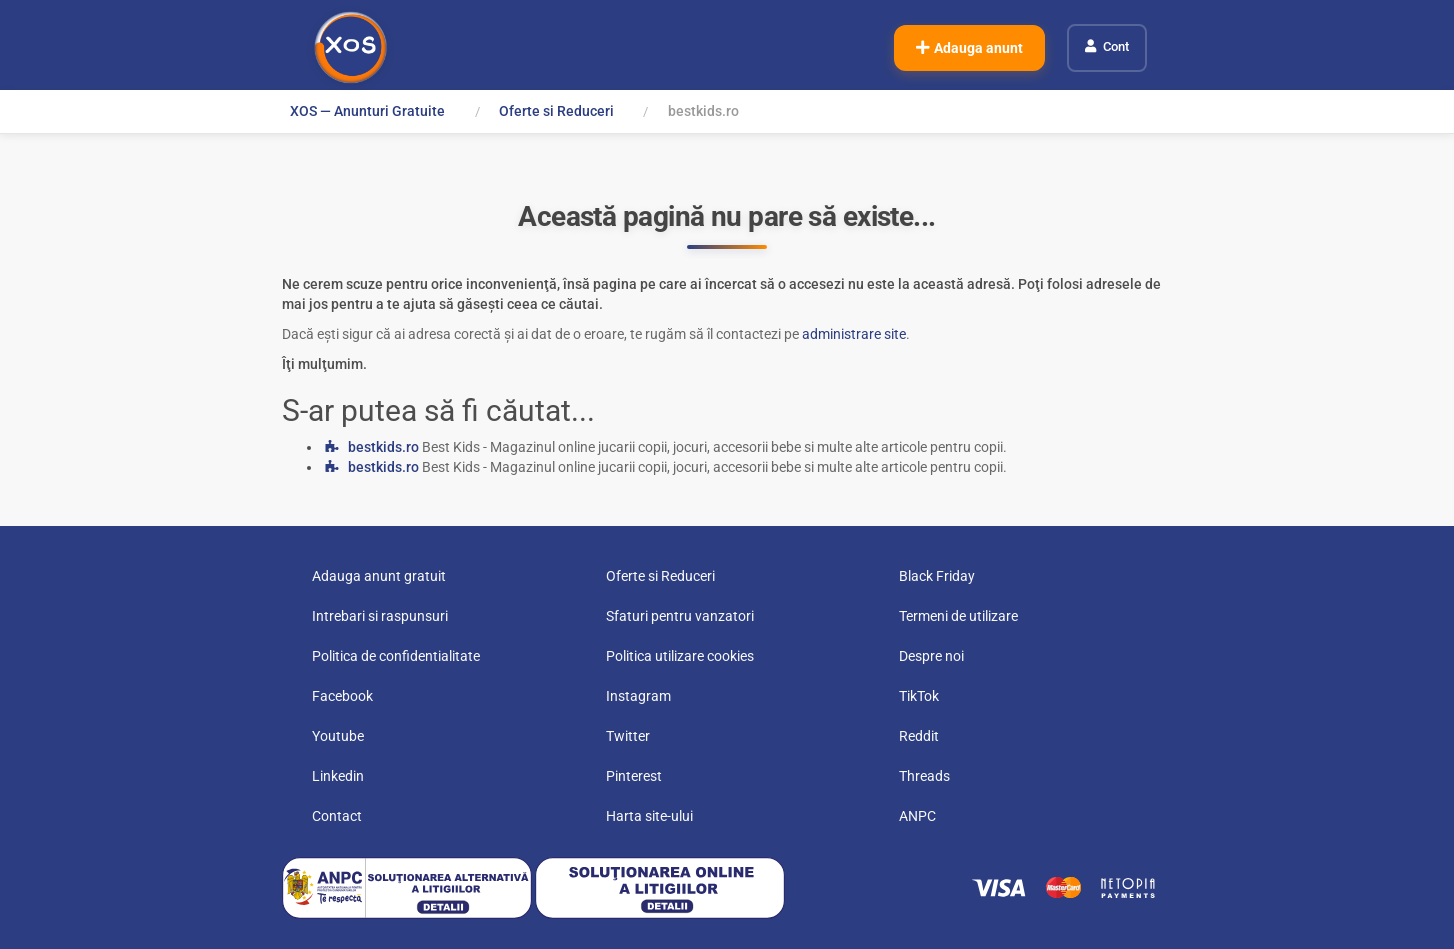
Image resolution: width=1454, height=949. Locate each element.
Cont (1116, 46)
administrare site (854, 334)
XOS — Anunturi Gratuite (367, 111)
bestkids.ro (383, 447)
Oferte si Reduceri (556, 111)
